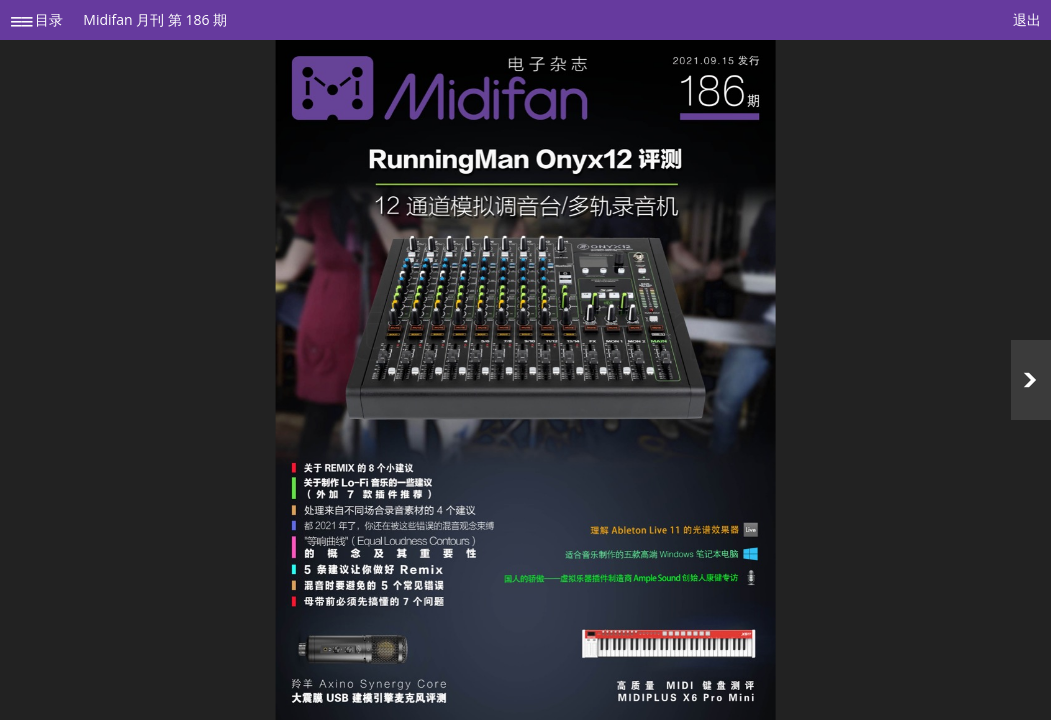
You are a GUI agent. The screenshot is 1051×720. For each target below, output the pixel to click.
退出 (1027, 19)
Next (1031, 380)
